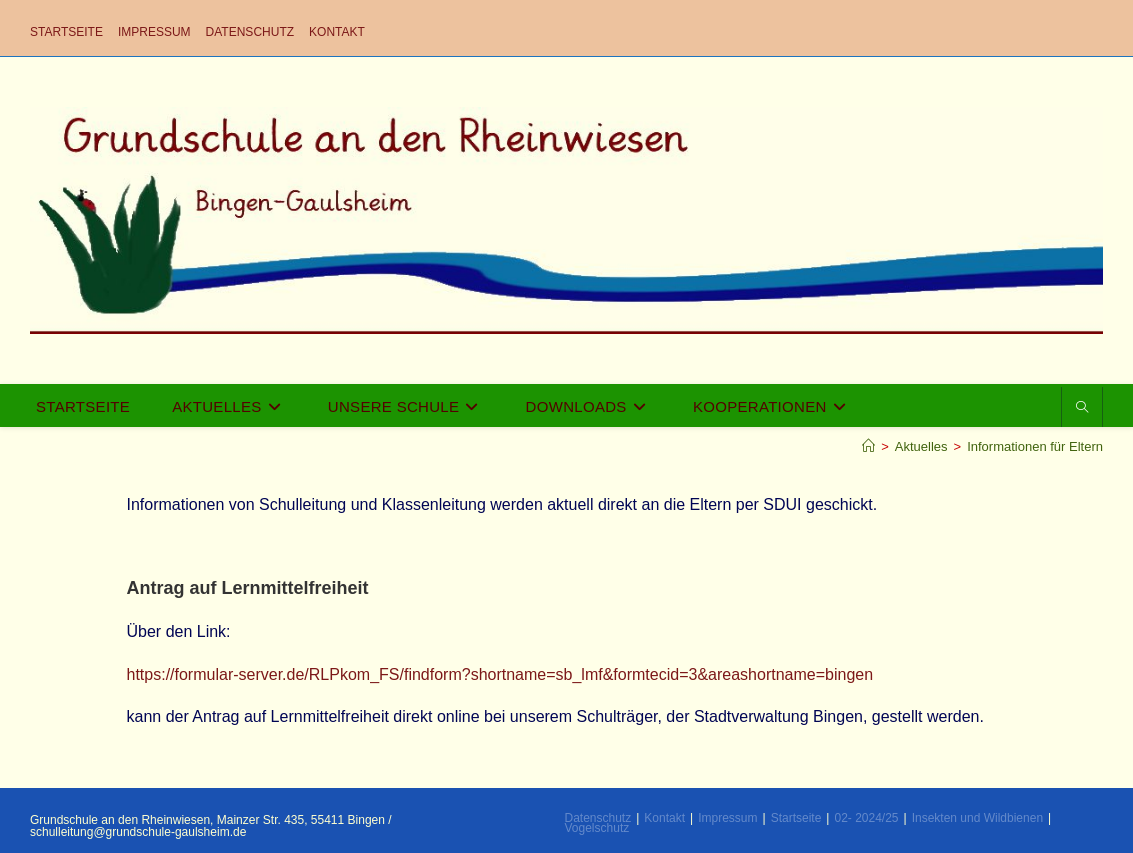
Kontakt (337, 32)
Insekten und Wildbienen (977, 818)
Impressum (154, 32)
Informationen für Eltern (1035, 446)
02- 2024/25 (866, 818)
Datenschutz (250, 32)
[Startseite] (868, 446)
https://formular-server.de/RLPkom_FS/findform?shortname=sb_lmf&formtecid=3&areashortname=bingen (500, 674)
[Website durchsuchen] (1082, 408)
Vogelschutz (597, 828)
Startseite (66, 32)
